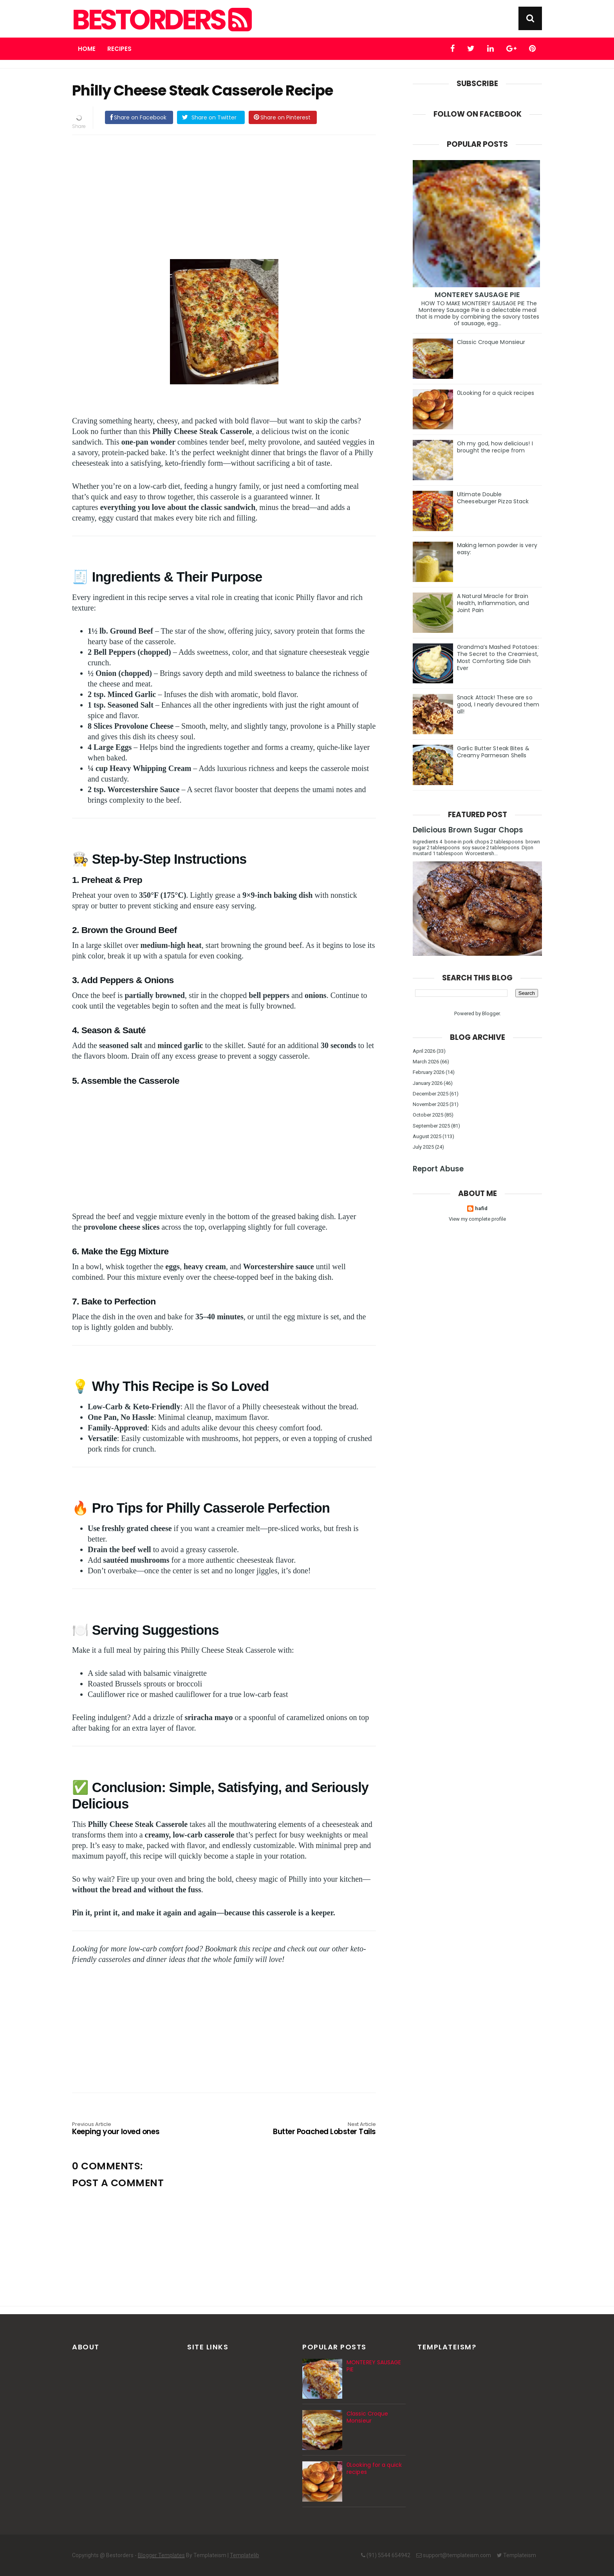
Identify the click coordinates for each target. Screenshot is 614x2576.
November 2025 (430, 1104)
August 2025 (427, 1136)
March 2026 (426, 1062)
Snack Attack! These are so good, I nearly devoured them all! (498, 704)
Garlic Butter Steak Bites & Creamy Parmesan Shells (493, 751)
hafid (481, 1208)
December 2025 (430, 1094)
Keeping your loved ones (132, 2129)
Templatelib (244, 2555)
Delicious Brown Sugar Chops (468, 830)
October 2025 (428, 1115)
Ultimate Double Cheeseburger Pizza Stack (493, 497)
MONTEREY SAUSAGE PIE (477, 294)
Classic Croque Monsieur (491, 342)
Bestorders (160, 19)
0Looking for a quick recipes (495, 393)
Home (87, 49)
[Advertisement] (232, 195)
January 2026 (427, 1083)
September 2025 (431, 1126)
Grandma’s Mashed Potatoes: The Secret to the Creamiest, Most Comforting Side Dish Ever (498, 657)
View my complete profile (477, 1219)
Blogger (491, 1013)
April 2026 (424, 1051)
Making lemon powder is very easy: (497, 548)
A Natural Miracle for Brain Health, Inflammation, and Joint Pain (493, 603)
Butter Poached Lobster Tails (315, 2129)
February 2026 (428, 1072)
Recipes (119, 49)
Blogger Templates (161, 2555)
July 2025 (423, 1147)
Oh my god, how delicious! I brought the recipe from (495, 447)
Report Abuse (438, 1169)
